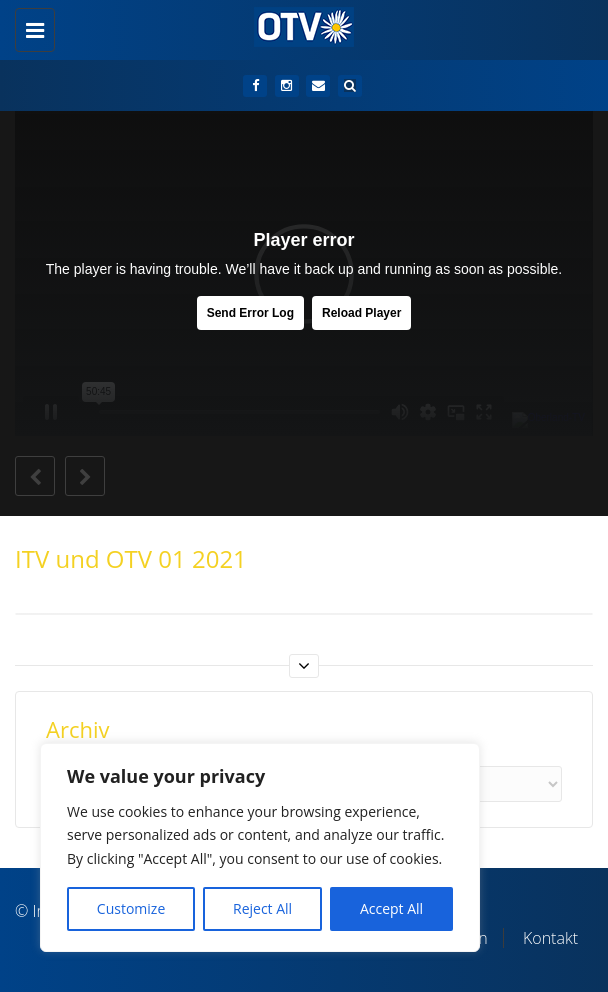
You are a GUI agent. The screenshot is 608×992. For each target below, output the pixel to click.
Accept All (391, 908)
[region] (260, 847)
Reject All (262, 908)
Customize (131, 908)
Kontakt (550, 938)
